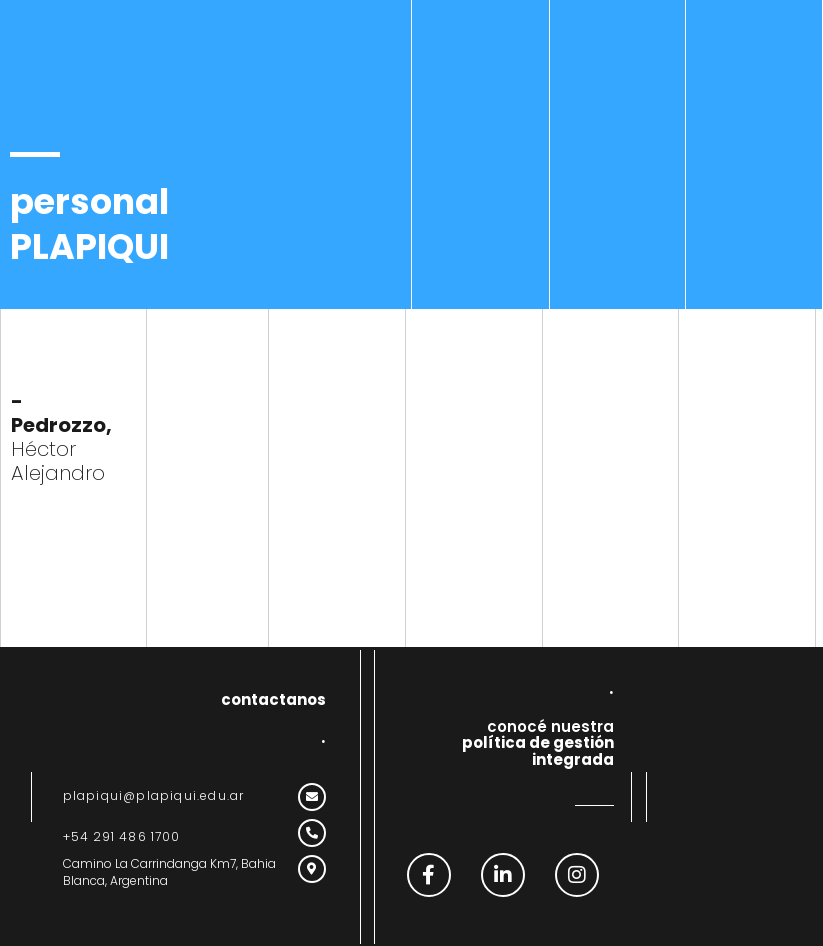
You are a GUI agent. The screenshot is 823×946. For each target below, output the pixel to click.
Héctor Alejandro (61, 437)
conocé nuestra (538, 743)
